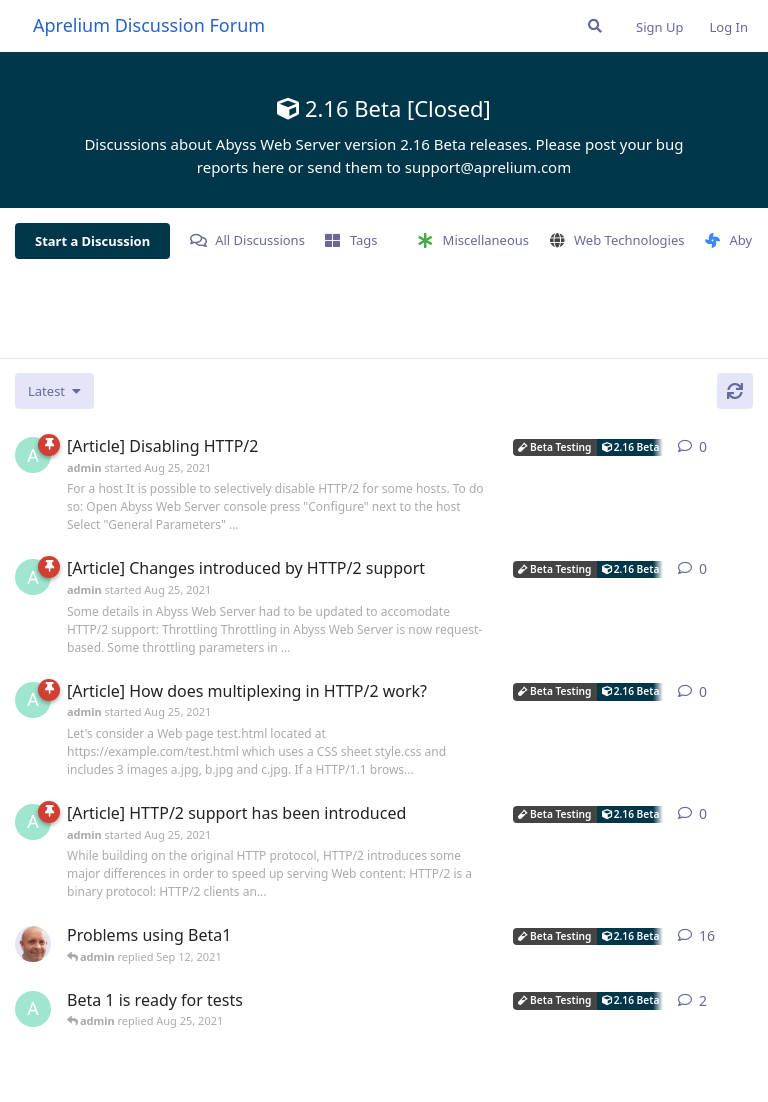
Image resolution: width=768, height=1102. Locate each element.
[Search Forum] (595, 26)
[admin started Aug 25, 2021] (33, 455)
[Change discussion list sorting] (54, 391)
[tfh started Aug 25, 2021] (33, 944)
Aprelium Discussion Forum (149, 25)
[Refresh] (735, 391)
